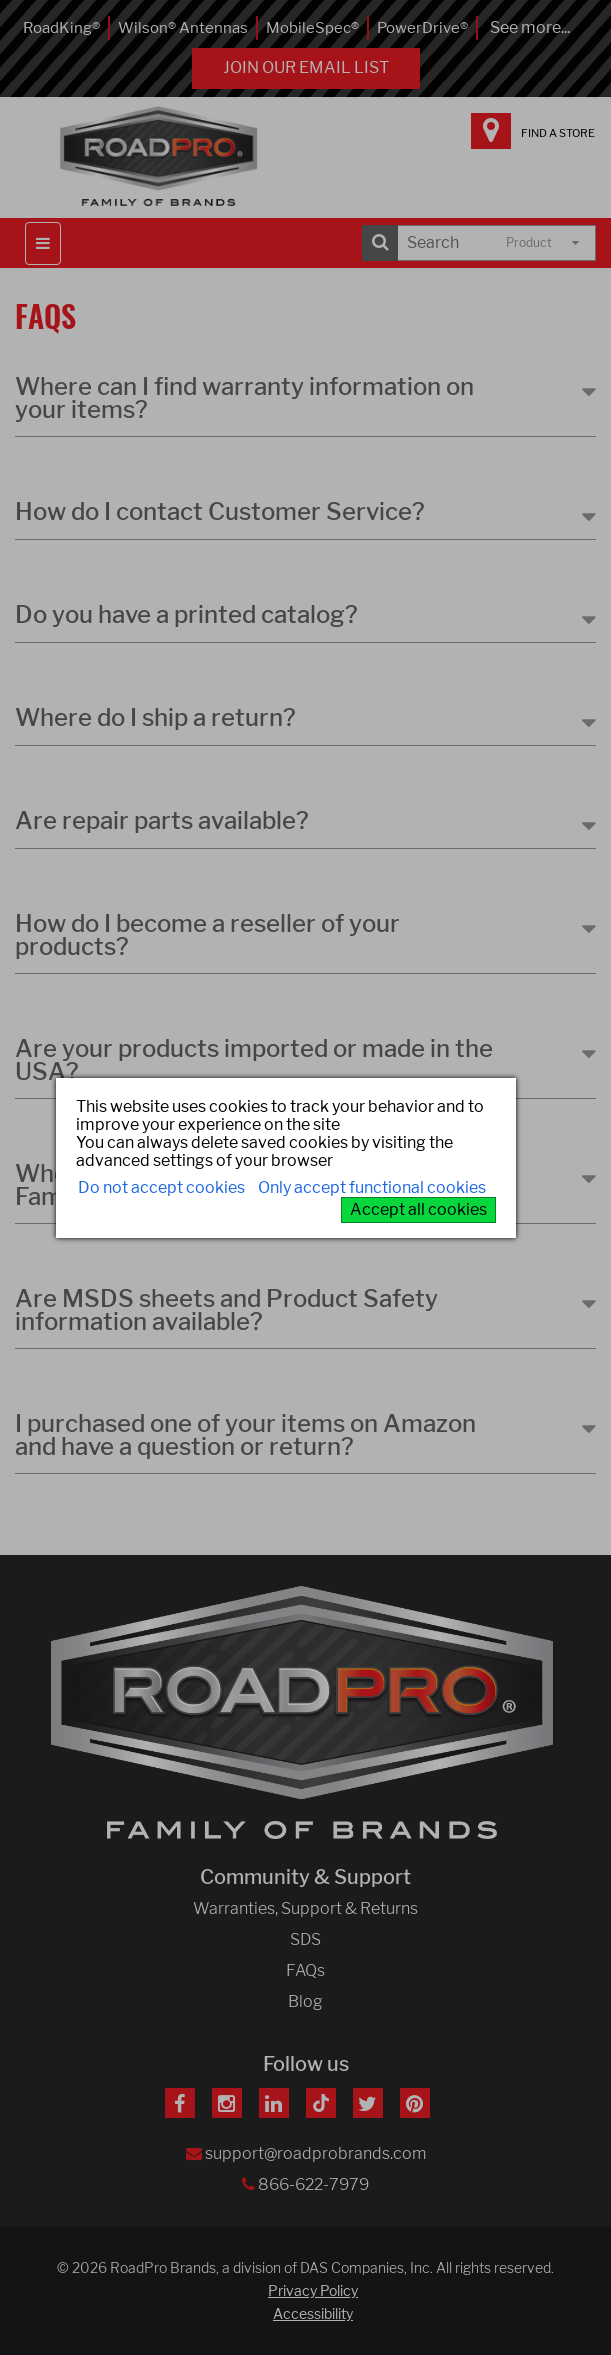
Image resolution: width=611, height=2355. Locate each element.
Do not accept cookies (161, 1187)
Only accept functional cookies (372, 1187)
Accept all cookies (418, 1209)
